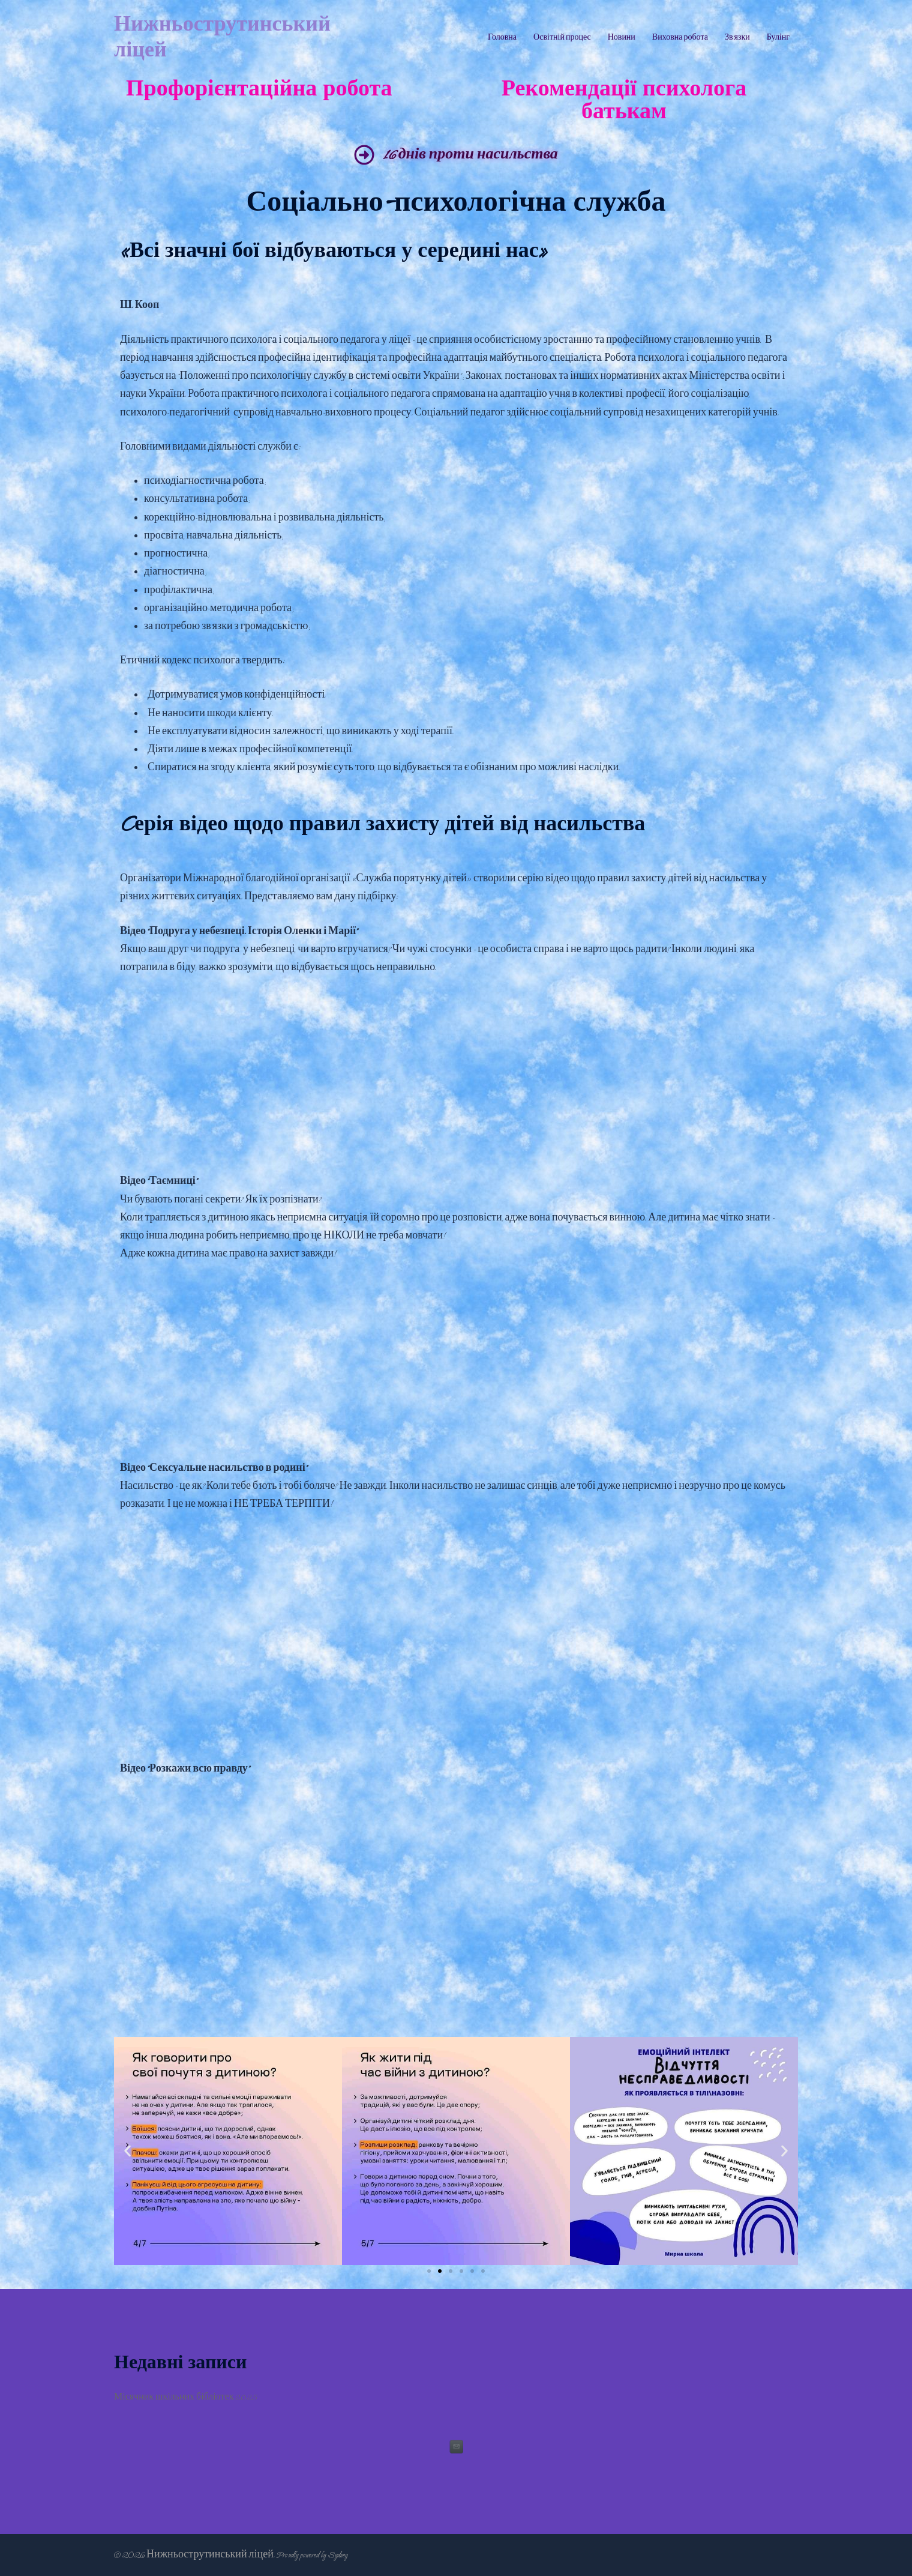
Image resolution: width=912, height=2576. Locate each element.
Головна (502, 37)
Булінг (778, 37)
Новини (621, 37)
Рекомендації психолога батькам (624, 101)
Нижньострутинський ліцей (222, 37)
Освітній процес (562, 37)
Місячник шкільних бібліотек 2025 (185, 2397)
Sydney (337, 2554)
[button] (127, 2150)
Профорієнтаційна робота (259, 89)
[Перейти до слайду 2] (440, 2271)
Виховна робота (680, 37)
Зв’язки (737, 37)
